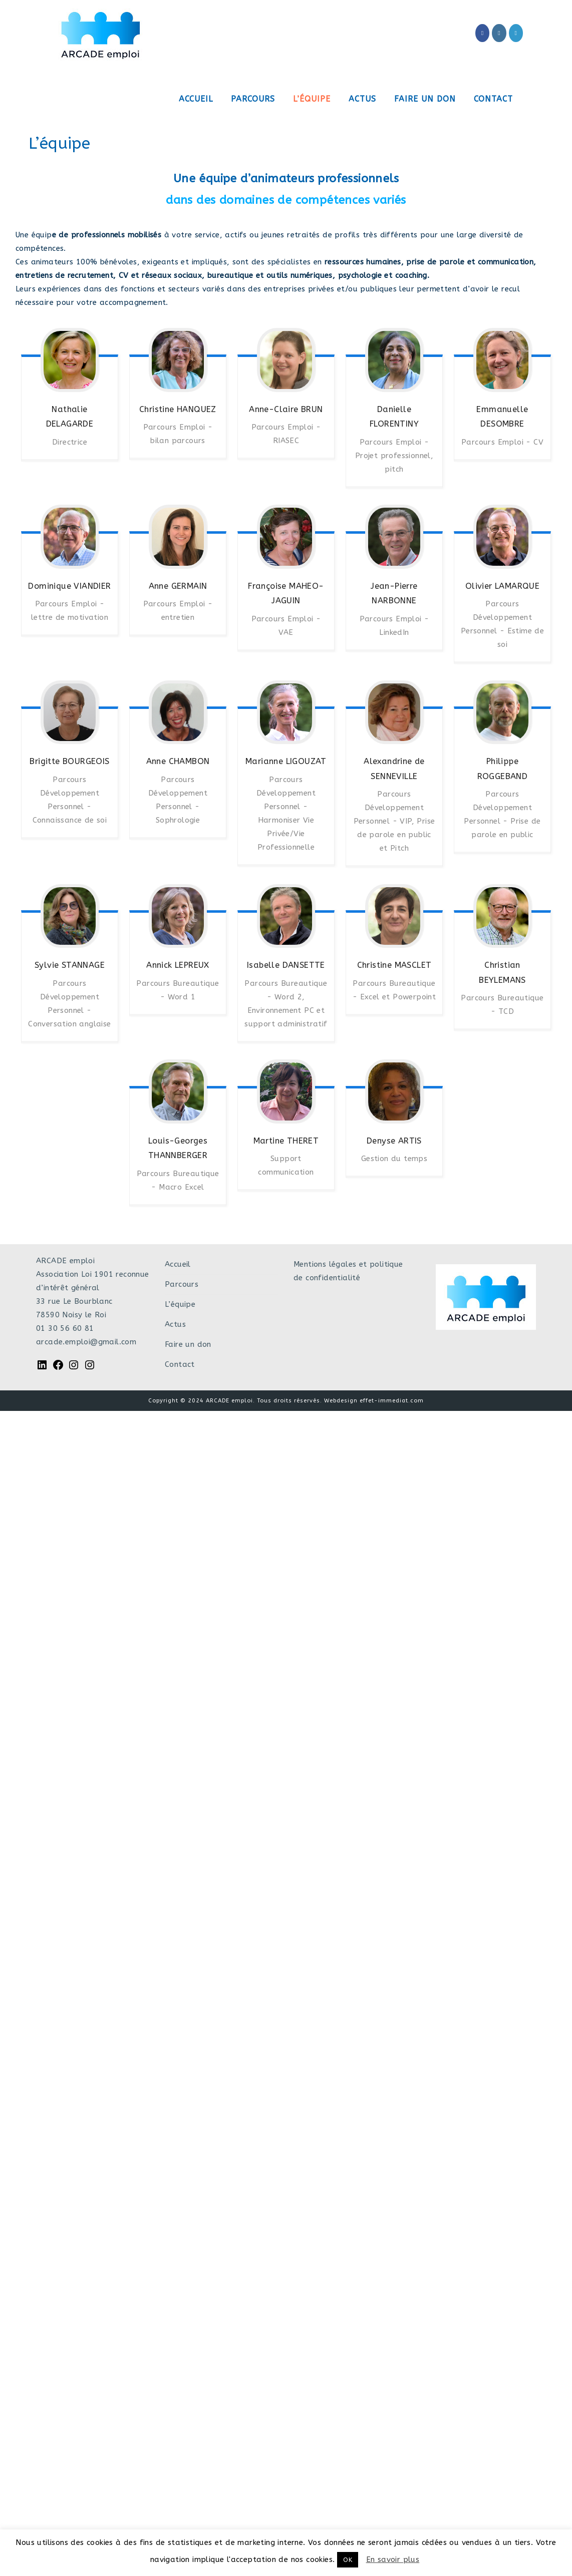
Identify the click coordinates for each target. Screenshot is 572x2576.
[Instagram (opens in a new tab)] (499, 33)
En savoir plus (393, 2559)
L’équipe (180, 1304)
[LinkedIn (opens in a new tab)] (516, 33)
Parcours (181, 1284)
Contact (180, 1364)
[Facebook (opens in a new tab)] (482, 33)
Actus (175, 1324)
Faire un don (188, 1344)
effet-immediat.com (392, 1400)
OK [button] (347, 2559)
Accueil (178, 1264)
